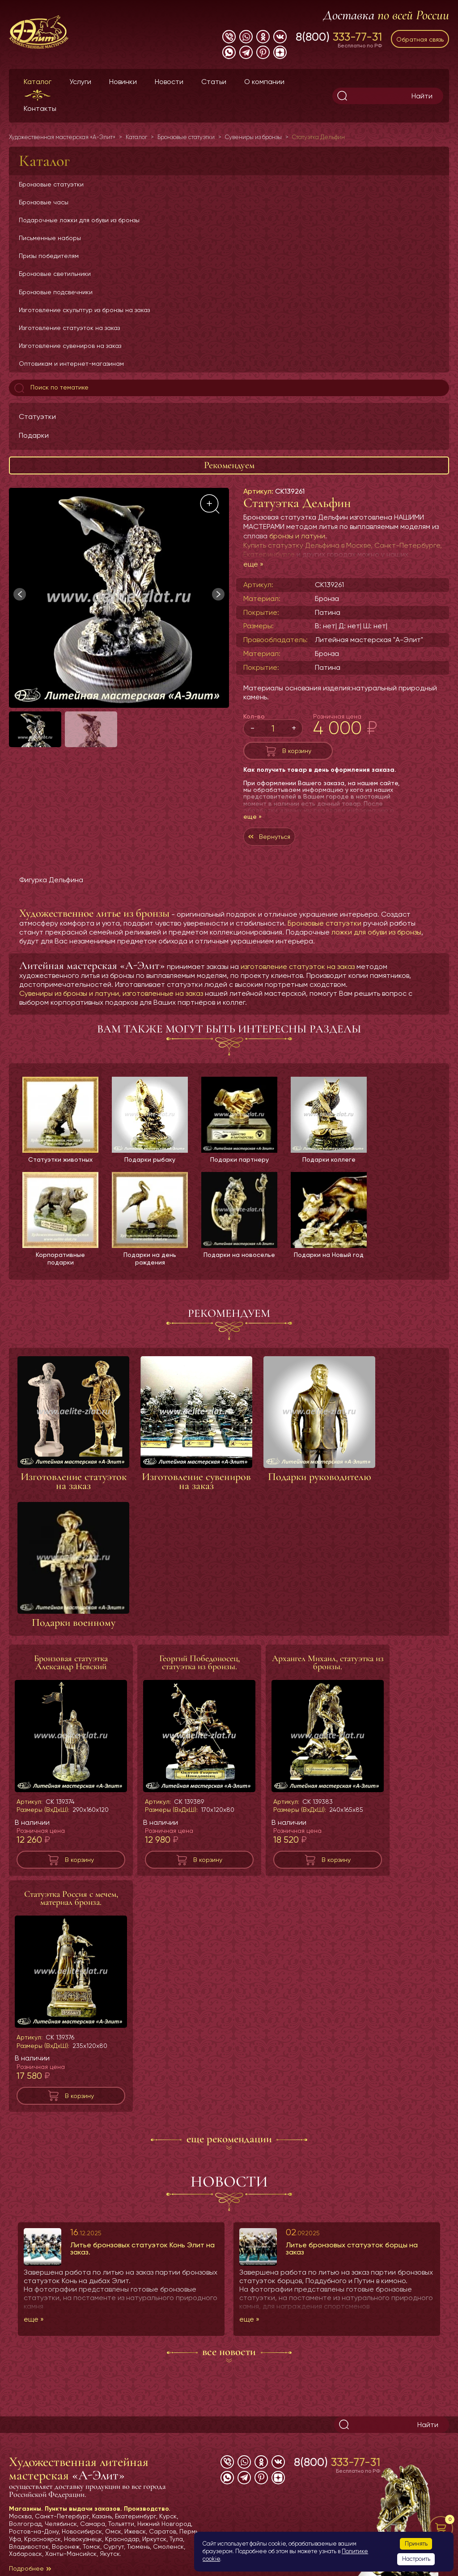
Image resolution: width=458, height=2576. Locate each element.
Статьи (213, 81)
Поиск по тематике (51, 388)
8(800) (339, 36)
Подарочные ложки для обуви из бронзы (79, 220)
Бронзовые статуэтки (51, 184)
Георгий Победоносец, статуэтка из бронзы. (199, 1662)
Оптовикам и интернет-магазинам (71, 363)
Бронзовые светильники (55, 273)
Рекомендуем (229, 465)
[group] (119, 598)
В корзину (296, 750)
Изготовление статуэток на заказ (69, 327)
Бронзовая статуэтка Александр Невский (71, 1662)
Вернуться (274, 836)
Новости (169, 81)
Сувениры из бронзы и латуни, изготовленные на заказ (111, 993)
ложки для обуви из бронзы (376, 932)
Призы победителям (49, 255)
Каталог (37, 81)
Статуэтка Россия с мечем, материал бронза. (71, 1898)
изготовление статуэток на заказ (298, 966)
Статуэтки (37, 416)
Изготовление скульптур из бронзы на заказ (84, 309)
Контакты (40, 108)
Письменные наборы (50, 237)
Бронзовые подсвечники (56, 292)
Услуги (80, 81)
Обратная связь (420, 39)
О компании (264, 81)
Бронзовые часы (43, 202)
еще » (253, 564)
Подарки (34, 435)
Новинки (123, 81)
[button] (218, 594)
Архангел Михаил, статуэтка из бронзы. (328, 1662)
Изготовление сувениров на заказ (70, 345)
